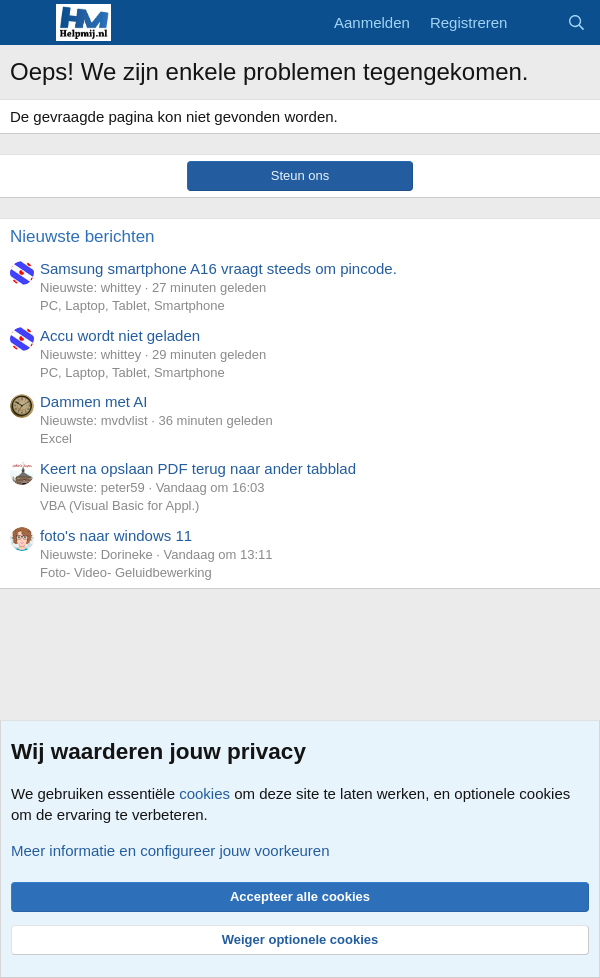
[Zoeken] (576, 22)
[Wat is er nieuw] (536, 22)
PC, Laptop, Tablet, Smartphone (132, 305)
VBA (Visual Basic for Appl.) (119, 505)
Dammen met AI (94, 401)
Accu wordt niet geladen (120, 335)
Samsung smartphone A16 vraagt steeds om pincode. (218, 268)
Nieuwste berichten (82, 236)
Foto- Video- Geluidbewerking (126, 572)
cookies (204, 793)
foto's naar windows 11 (116, 535)
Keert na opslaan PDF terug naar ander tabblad (198, 468)
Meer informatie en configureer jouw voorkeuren (170, 850)
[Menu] (27, 23)
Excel (56, 438)
